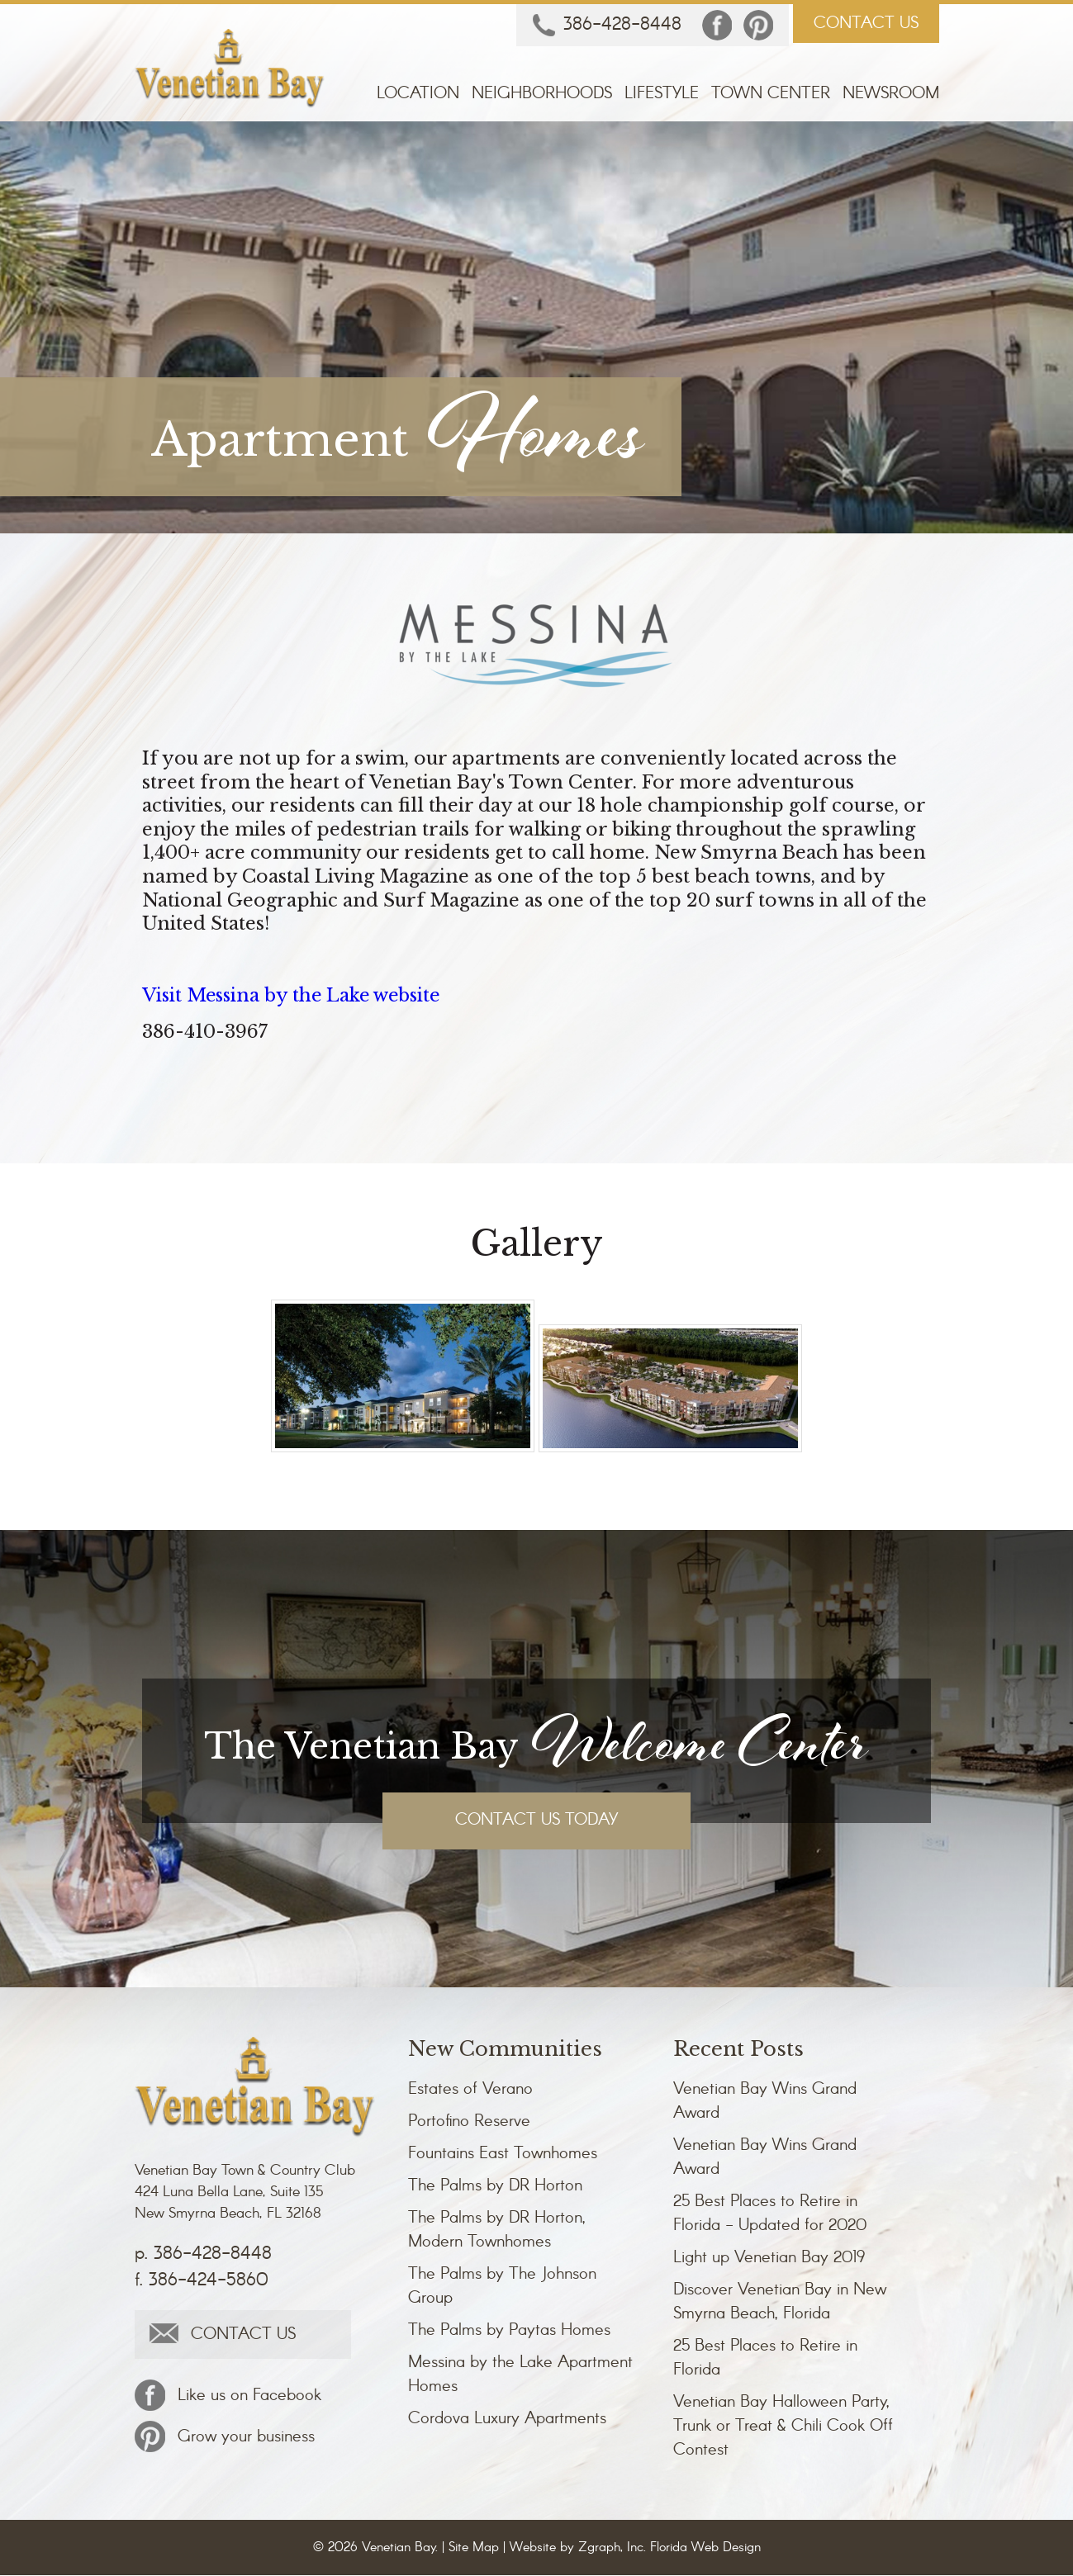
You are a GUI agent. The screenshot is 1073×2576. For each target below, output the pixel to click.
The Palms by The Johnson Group (502, 2287)
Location (418, 95)
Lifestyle (661, 95)
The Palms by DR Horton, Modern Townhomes (497, 2231)
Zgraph (599, 2548)
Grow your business (225, 2437)
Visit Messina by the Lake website (295, 995)
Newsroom (891, 95)
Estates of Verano (470, 2090)
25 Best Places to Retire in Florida (765, 2359)
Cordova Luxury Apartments (507, 2420)
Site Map (474, 2548)
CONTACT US (866, 24)
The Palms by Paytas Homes (509, 2331)
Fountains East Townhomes (502, 2154)
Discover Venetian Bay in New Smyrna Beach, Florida (779, 2303)
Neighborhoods (542, 95)
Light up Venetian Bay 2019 (769, 2259)
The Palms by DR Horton (495, 2187)
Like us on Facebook (228, 2396)
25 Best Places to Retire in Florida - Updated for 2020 (769, 2214)
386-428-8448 (607, 26)
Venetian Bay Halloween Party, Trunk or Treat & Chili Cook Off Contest (783, 2427)
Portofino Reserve (469, 2122)
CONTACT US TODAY (536, 1821)
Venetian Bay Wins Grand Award (765, 2102)
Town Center (770, 95)
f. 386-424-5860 (201, 2281)
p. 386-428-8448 (203, 2255)
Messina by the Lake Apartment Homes (520, 2375)
